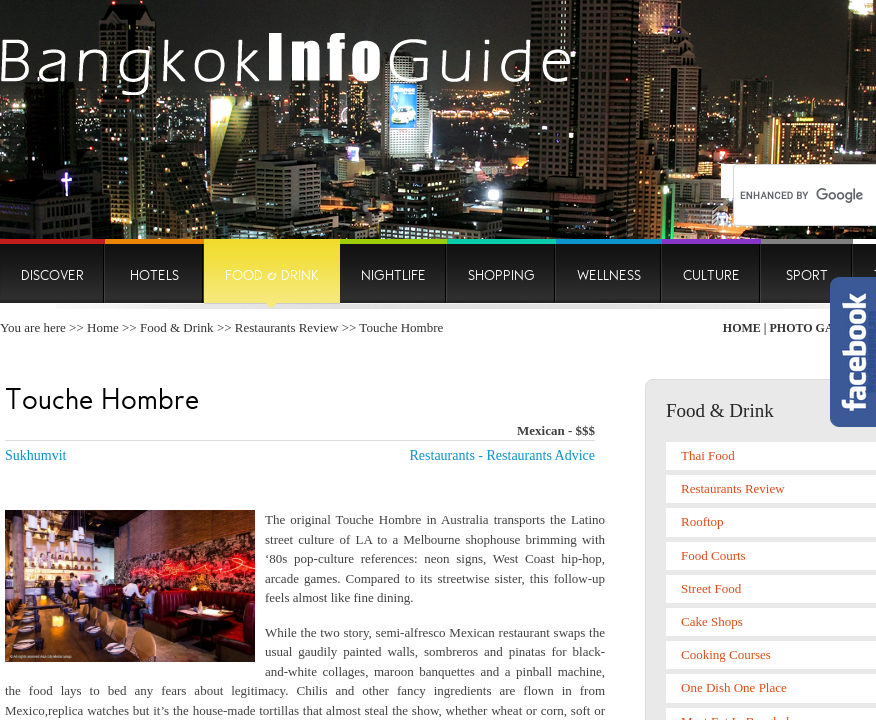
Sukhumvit (35, 455)
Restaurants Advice (541, 455)
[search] (804, 195)
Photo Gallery (821, 328)
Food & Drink (177, 327)
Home (103, 327)
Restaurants (442, 455)
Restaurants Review (287, 327)
